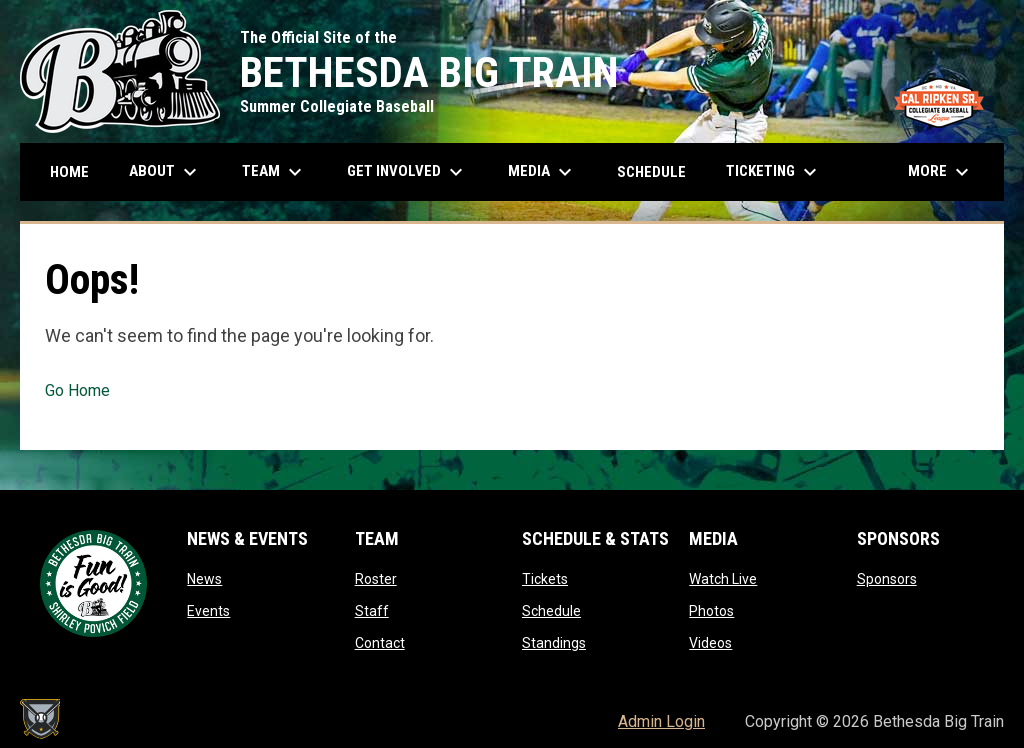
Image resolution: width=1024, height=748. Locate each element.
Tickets (545, 579)
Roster (376, 579)
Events (208, 611)
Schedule (551, 611)
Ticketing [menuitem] (774, 172)
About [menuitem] (165, 172)
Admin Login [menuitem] (661, 721)
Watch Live (723, 579)
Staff (372, 611)
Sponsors (887, 579)
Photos (711, 611)
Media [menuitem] (542, 172)
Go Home (77, 390)
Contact (380, 643)
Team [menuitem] (274, 172)
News (204, 579)
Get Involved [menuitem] (407, 172)
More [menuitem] (941, 172)
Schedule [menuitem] (651, 172)
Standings (554, 643)
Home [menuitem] (69, 172)
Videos (710, 643)
